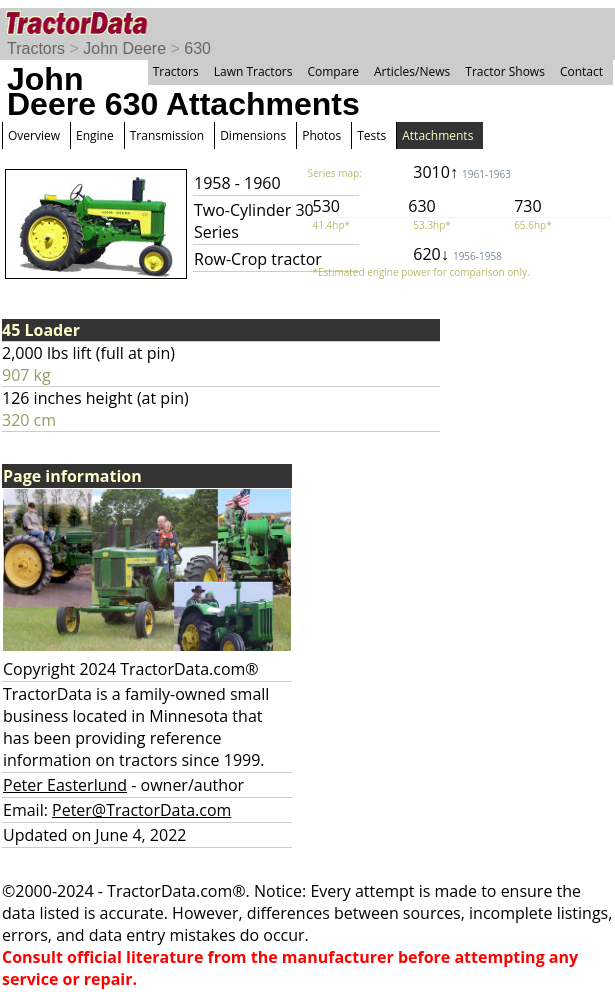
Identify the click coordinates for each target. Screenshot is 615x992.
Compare (333, 71)
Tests (371, 135)
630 (197, 48)
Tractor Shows (505, 71)
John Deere (124, 48)
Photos (321, 135)
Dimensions (253, 135)
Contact (581, 71)
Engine (95, 135)
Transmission (167, 135)
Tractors (36, 48)
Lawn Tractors (253, 71)
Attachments (437, 135)
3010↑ (462, 172)
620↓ (457, 254)
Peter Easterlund (65, 785)
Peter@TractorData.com (141, 810)
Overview (34, 135)
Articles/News (412, 71)
